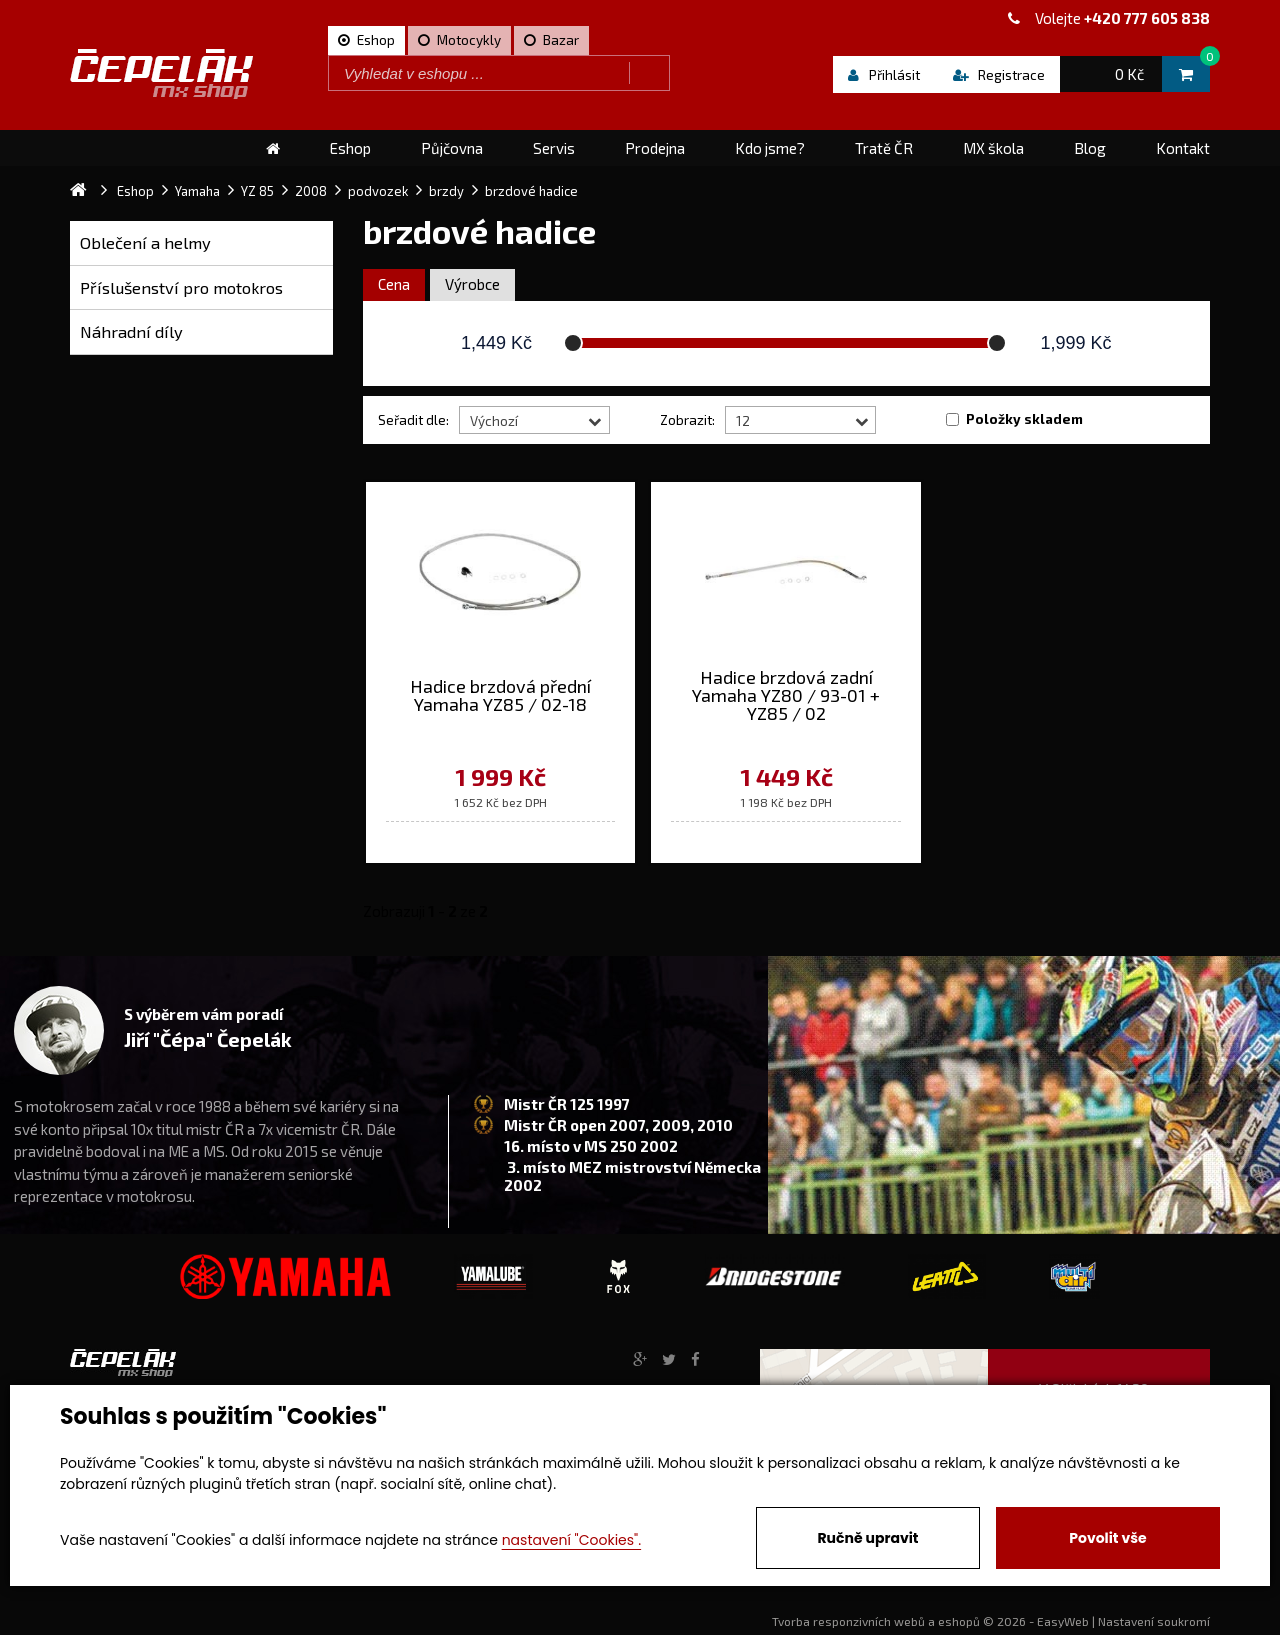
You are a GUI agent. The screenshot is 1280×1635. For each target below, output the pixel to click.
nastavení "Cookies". (571, 1540)
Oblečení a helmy (145, 242)
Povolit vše (1107, 1538)
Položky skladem (1024, 419)
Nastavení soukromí (1154, 1621)
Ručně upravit (867, 1538)
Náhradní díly (131, 331)
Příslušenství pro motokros (181, 287)
